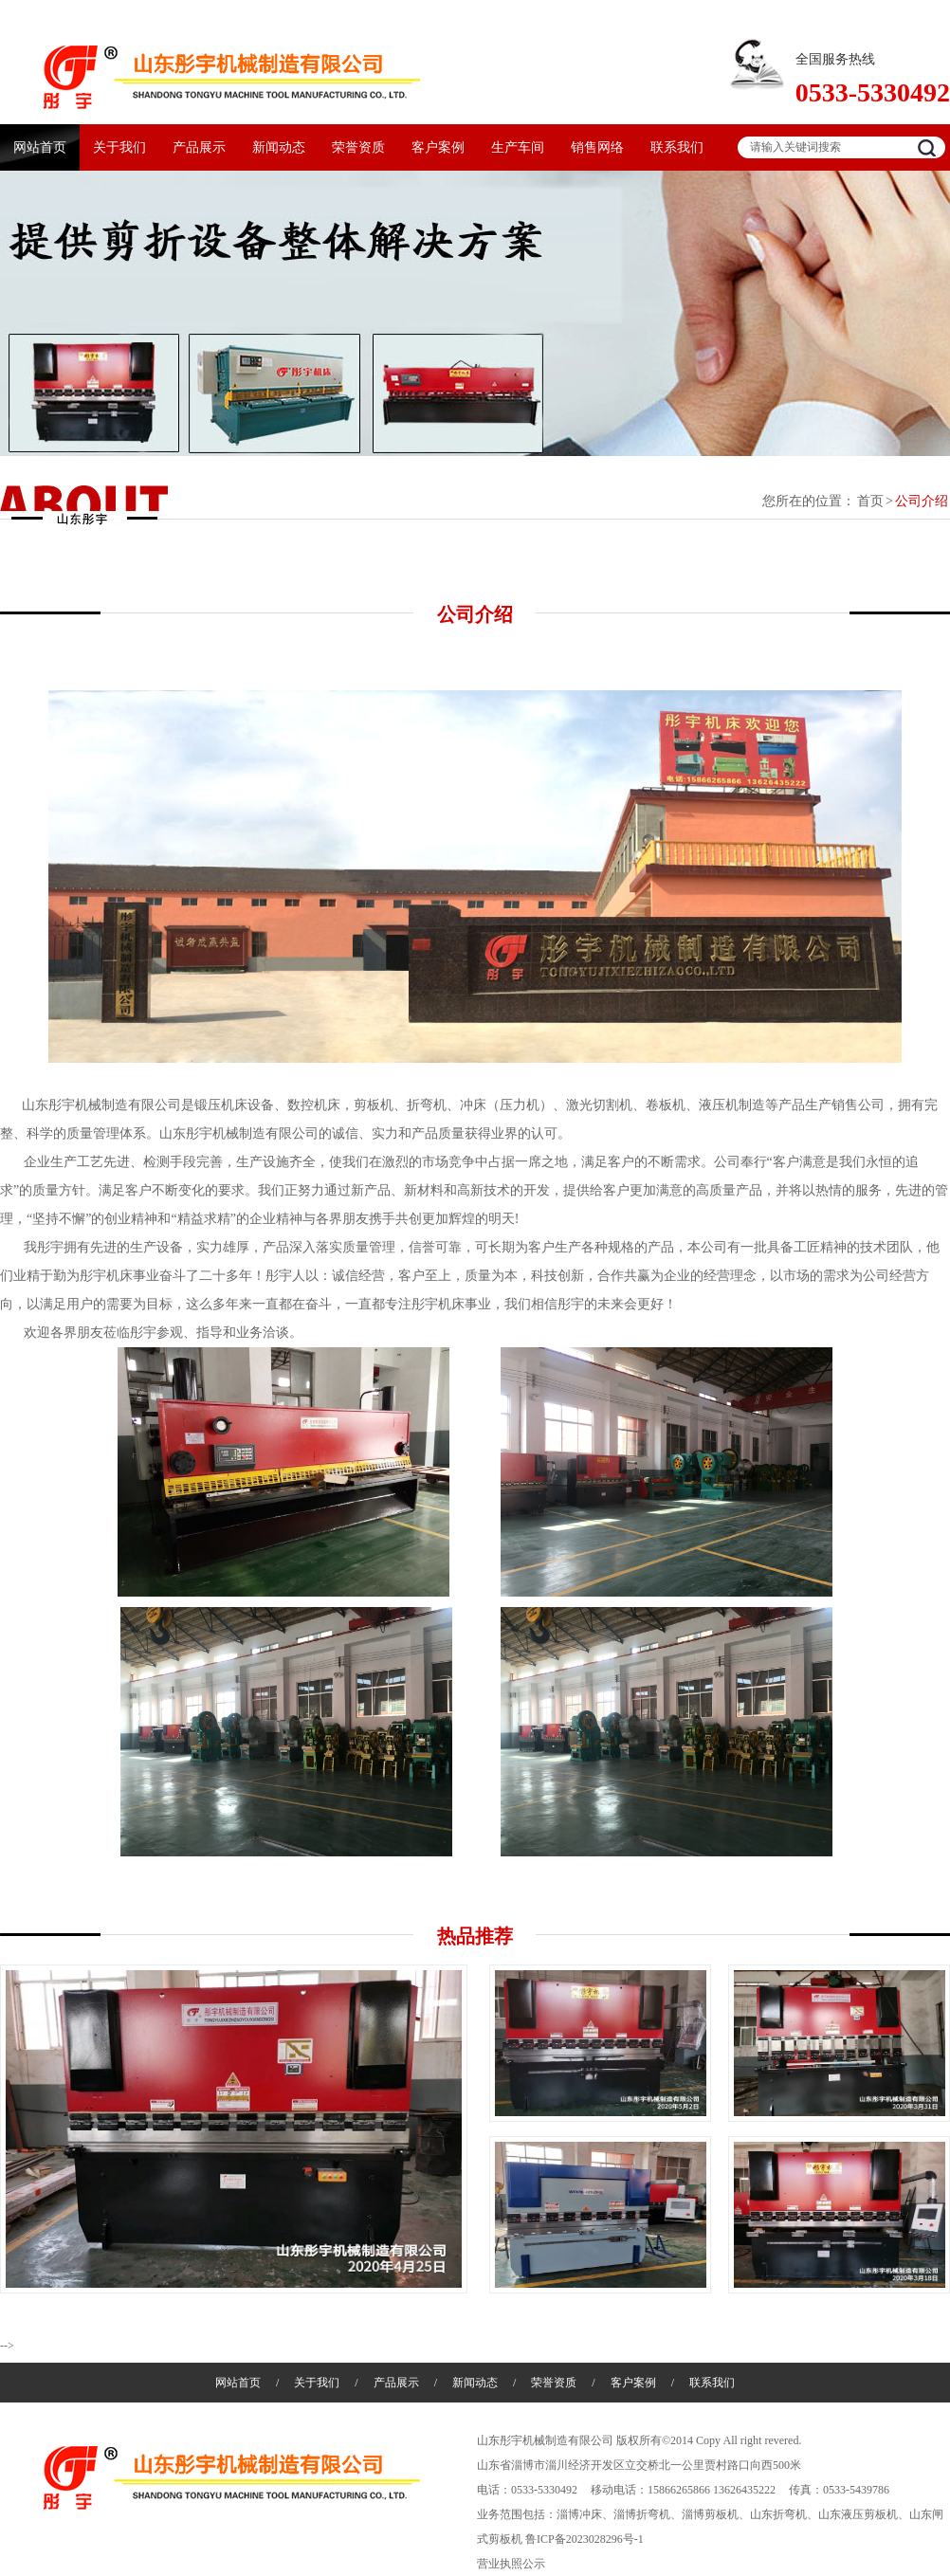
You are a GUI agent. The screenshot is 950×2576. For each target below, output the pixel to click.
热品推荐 (475, 1936)
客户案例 (438, 147)
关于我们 (119, 147)
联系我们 (676, 147)
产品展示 (199, 147)
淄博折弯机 (641, 2514)
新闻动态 (278, 147)
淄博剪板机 (710, 2514)
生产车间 (517, 147)
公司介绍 (921, 501)
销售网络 (597, 147)
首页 (870, 501)
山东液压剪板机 (858, 2514)
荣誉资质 (358, 147)
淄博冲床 (579, 2514)
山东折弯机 (778, 2514)
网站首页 (39, 147)
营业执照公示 (511, 2563)
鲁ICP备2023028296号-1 (584, 2539)
